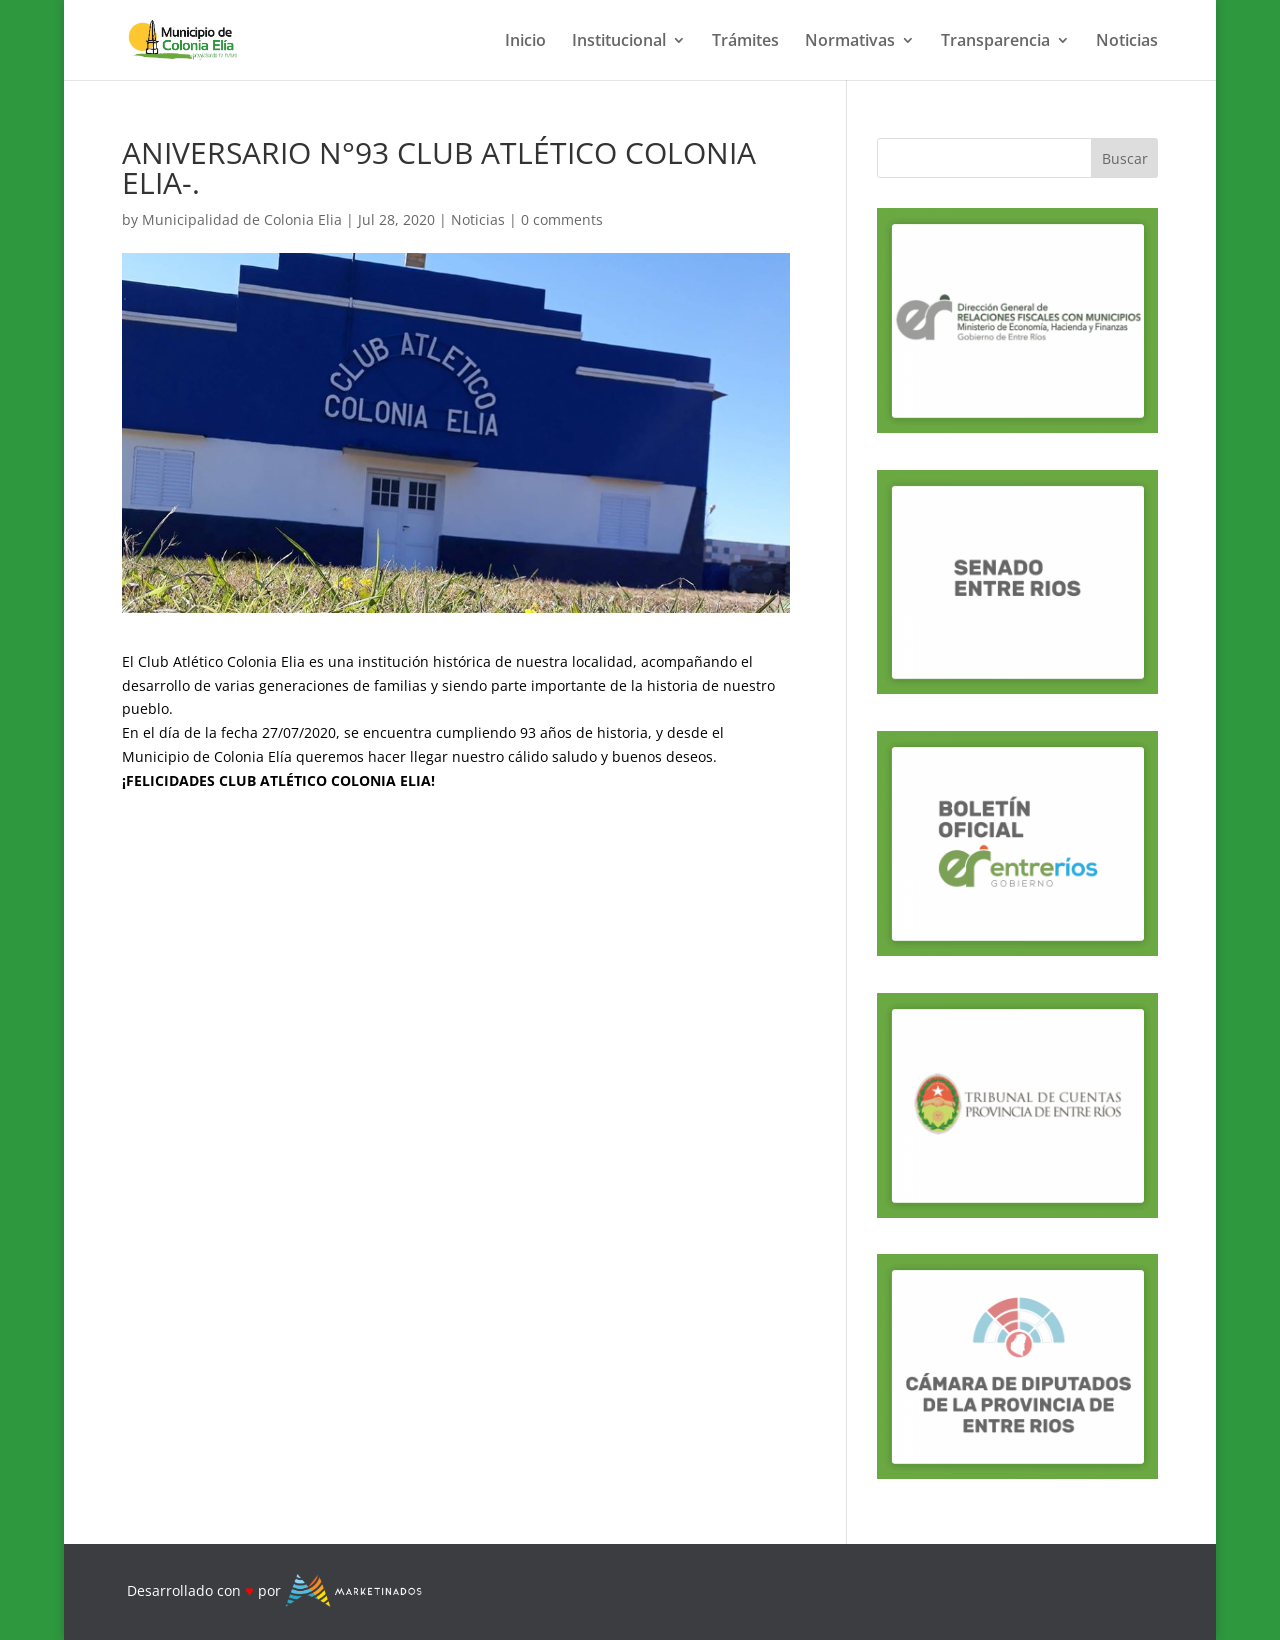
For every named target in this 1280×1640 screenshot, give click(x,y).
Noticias (1127, 42)
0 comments (562, 219)
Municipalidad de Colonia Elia (242, 219)
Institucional (619, 42)
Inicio (525, 42)
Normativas (850, 42)
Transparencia (995, 42)
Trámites (745, 42)
